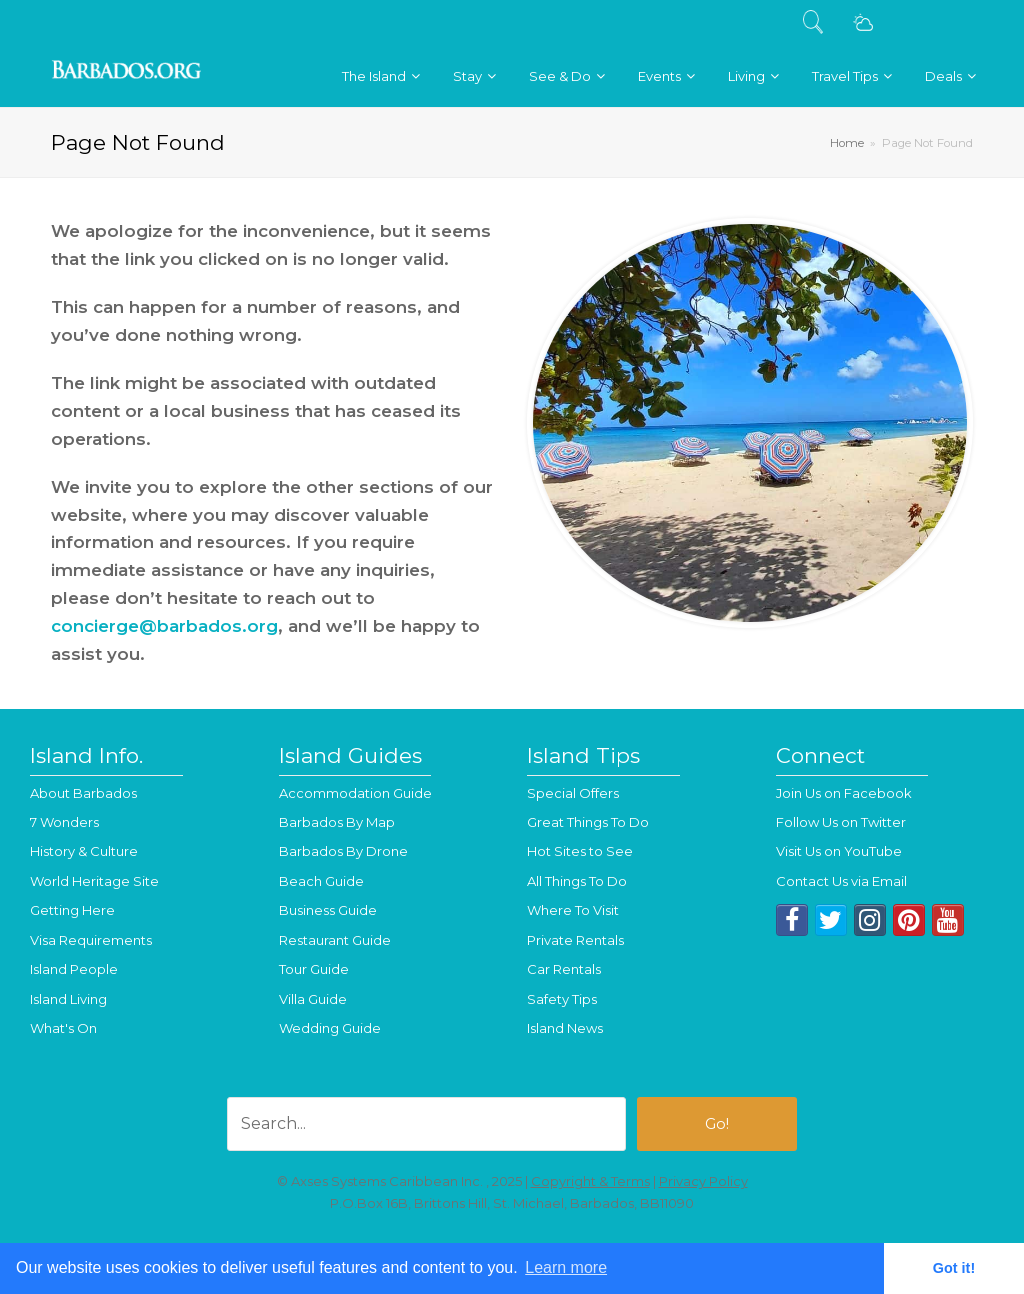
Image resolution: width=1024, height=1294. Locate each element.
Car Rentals (564, 969)
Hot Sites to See (580, 851)
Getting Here (72, 910)
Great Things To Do (588, 822)
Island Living (68, 999)
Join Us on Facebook (844, 793)
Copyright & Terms (590, 1181)
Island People (74, 969)
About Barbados (83, 793)
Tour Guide (314, 969)
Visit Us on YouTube (839, 851)
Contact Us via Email (841, 881)
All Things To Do (577, 881)
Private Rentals (575, 940)
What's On (63, 1028)
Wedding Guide (330, 1028)
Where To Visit (573, 910)
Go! (717, 1124)
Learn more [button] (566, 1267)
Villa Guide (313, 999)
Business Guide (328, 910)
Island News (565, 1028)
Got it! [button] (954, 1268)
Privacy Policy (703, 1181)
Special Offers (573, 793)
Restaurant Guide (335, 940)
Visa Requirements (91, 940)
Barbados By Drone (343, 851)
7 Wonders (64, 822)
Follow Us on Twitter (841, 822)
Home (847, 143)
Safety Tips (562, 999)
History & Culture (84, 851)
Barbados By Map (337, 822)
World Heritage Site (94, 881)
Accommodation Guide (355, 793)
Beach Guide (321, 881)
